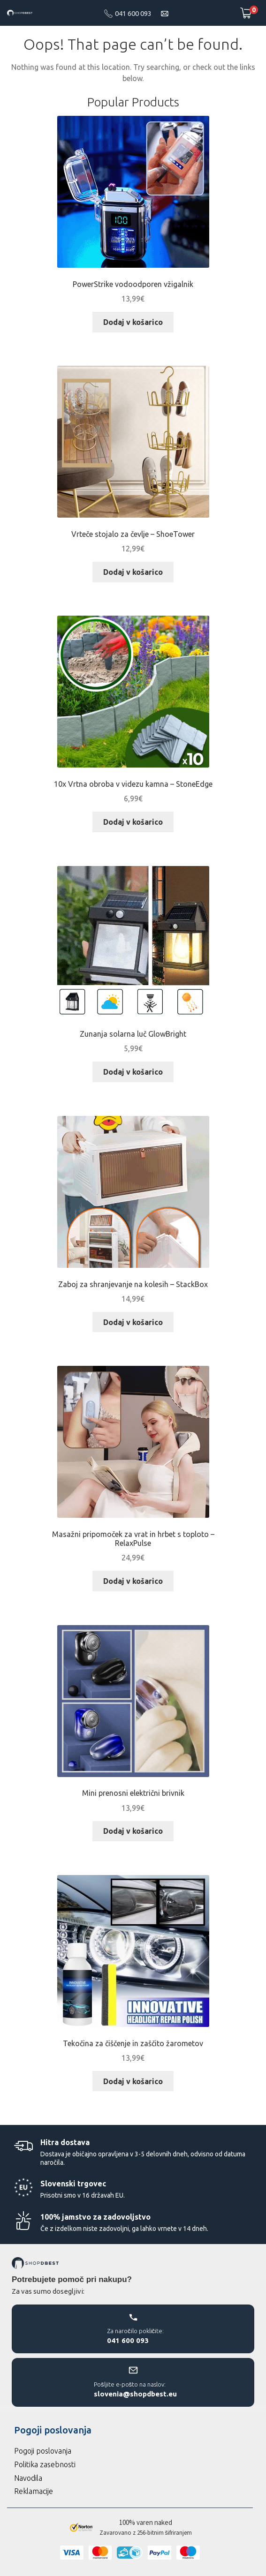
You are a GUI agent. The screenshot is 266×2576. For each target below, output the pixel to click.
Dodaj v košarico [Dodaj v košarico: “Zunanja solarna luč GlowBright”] (133, 1072)
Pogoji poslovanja (42, 2451)
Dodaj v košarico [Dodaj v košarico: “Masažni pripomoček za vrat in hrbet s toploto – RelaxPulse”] (133, 1581)
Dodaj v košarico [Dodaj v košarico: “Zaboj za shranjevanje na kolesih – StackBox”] (133, 1322)
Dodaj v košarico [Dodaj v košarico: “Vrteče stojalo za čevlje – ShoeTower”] (133, 572)
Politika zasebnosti (45, 2464)
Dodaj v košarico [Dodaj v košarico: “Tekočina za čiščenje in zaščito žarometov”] (133, 2081)
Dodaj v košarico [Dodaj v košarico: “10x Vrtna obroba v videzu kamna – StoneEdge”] (133, 822)
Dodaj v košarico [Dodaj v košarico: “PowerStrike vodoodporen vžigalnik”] (133, 322)
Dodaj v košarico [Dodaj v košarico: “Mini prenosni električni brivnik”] (133, 1831)
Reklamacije (33, 2491)
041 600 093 (134, 13)
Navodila (28, 2478)
